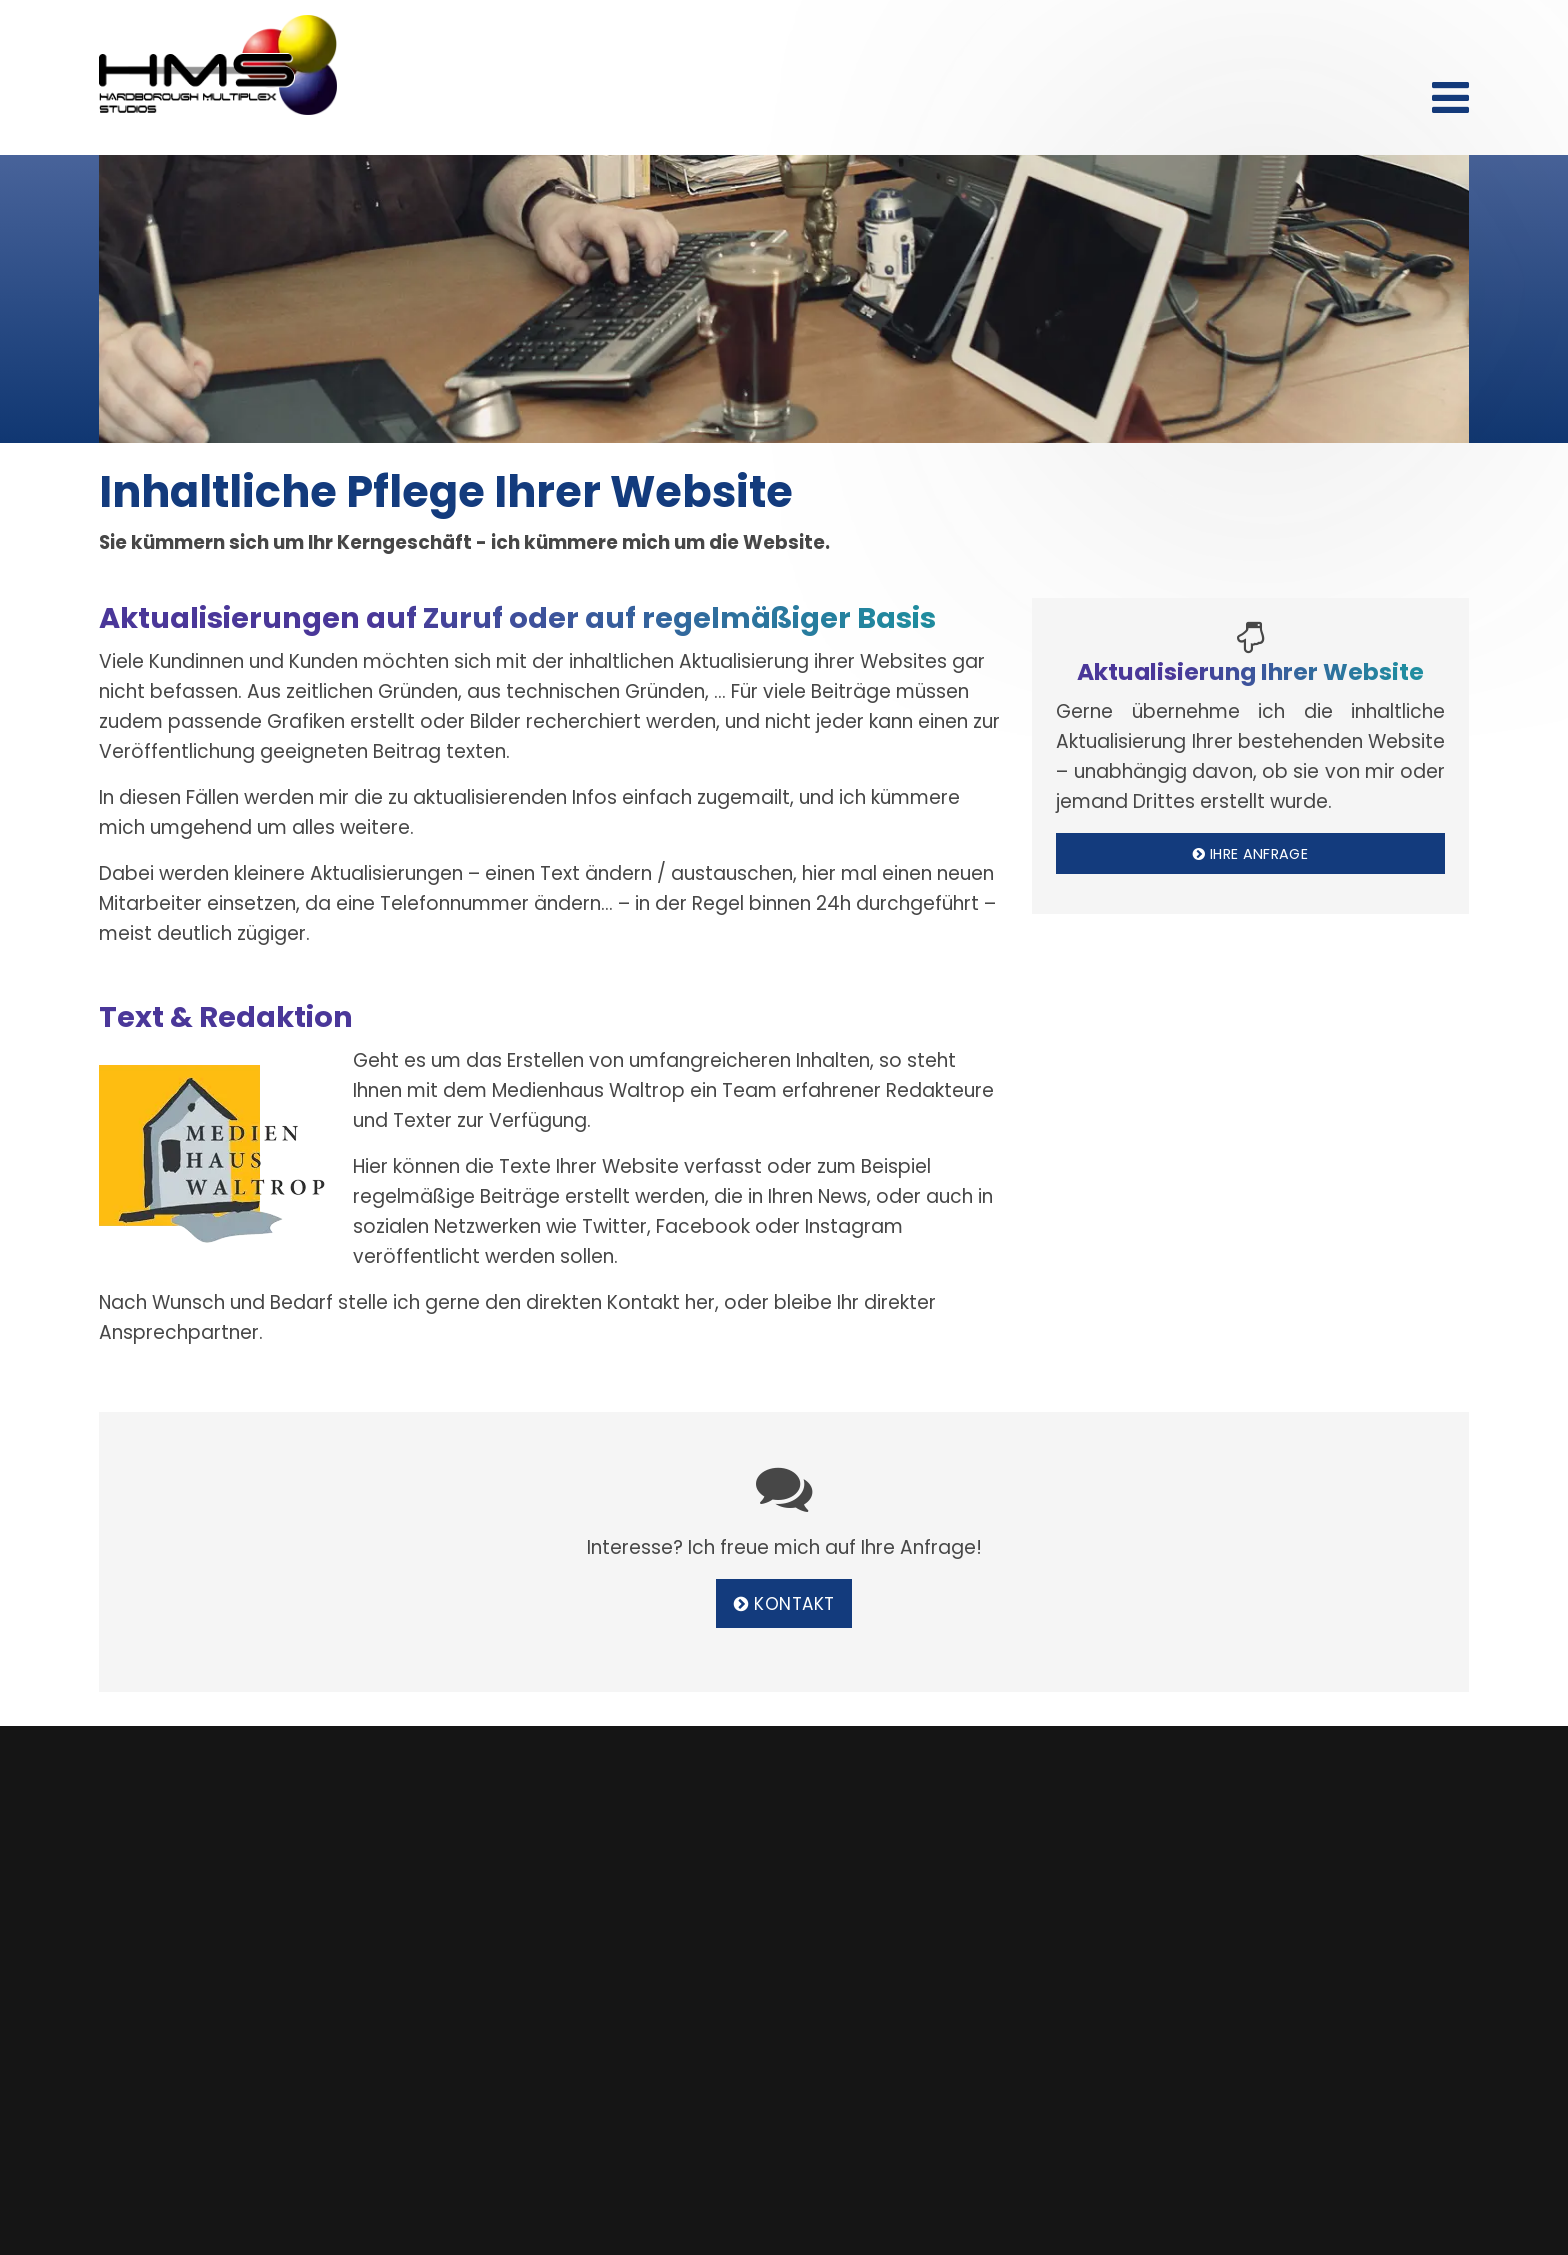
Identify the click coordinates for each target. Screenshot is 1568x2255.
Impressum (1437, 37)
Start (1218, 37)
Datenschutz (1351, 37)
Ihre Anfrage (1250, 854)
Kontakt (1273, 37)
